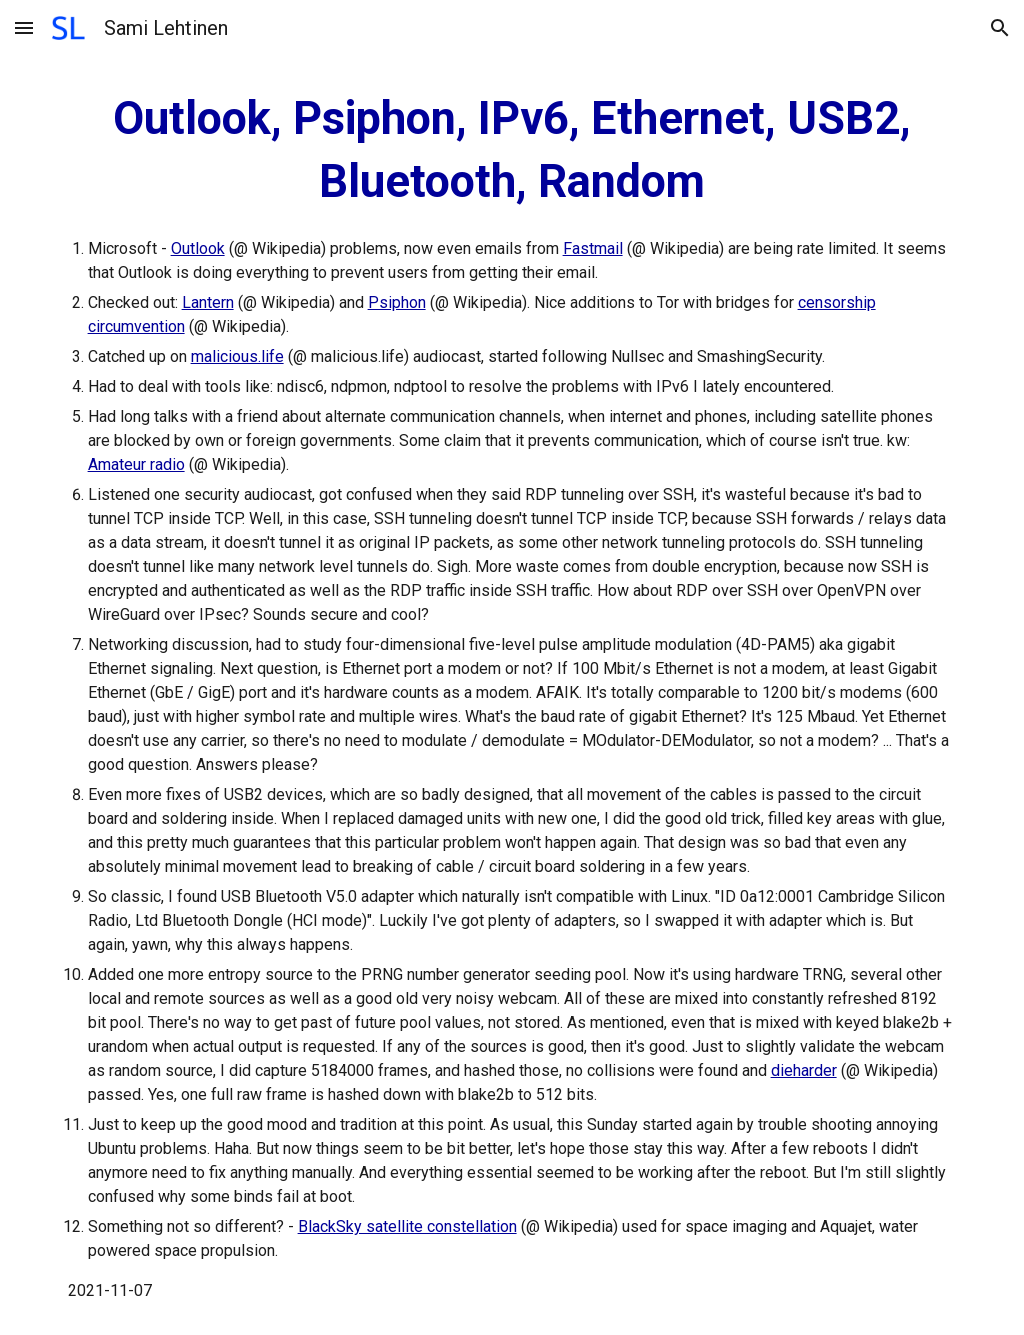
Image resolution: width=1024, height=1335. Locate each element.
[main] (512, 695)
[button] (24, 27)
